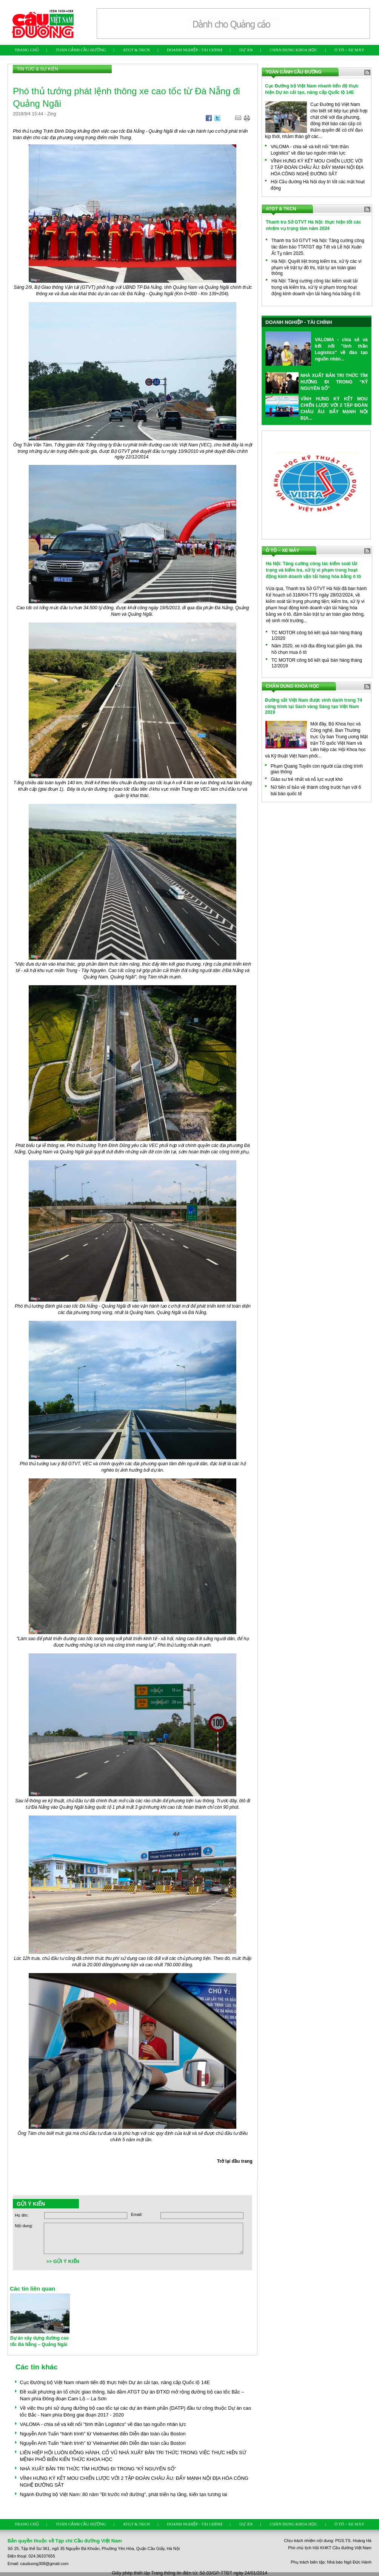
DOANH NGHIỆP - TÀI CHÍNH (194, 50)
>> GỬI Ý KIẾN (62, 2261)
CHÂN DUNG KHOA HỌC (293, 50)
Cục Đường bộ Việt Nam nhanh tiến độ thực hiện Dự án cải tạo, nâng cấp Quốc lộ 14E (115, 2382)
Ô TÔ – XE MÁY (349, 50)
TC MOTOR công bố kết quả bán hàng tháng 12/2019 (316, 663)
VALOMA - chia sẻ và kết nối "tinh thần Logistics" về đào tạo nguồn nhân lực (103, 2424)
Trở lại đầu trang (235, 2161)
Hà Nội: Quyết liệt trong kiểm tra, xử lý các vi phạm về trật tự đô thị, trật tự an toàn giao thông (316, 267)
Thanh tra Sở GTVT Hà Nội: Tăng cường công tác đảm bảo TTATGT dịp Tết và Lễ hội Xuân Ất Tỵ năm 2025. (317, 247)
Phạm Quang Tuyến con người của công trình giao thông (317, 769)
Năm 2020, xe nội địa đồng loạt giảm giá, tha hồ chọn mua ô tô (316, 649)
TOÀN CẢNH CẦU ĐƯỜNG (81, 50)
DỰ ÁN (246, 50)
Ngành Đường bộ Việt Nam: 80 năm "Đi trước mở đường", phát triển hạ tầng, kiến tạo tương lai (123, 2494)
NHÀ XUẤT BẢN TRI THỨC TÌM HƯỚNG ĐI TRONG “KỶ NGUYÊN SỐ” (98, 2469)
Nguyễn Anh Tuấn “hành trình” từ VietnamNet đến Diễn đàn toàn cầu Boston (103, 2433)
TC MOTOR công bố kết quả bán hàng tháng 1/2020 (316, 635)
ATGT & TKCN (136, 50)
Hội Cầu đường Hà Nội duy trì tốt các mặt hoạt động (318, 185)
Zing (51, 114)
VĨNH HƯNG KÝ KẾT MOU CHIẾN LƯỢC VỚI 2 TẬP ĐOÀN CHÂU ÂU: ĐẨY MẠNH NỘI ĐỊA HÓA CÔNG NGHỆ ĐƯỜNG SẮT (317, 167)
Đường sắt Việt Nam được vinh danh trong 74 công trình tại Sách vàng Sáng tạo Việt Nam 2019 (313, 706)
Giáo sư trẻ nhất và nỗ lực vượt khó (307, 779)
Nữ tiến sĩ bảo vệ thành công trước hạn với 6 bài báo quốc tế (316, 790)
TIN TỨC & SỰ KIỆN (37, 69)
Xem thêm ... (353, 426)
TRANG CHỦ (27, 50)
